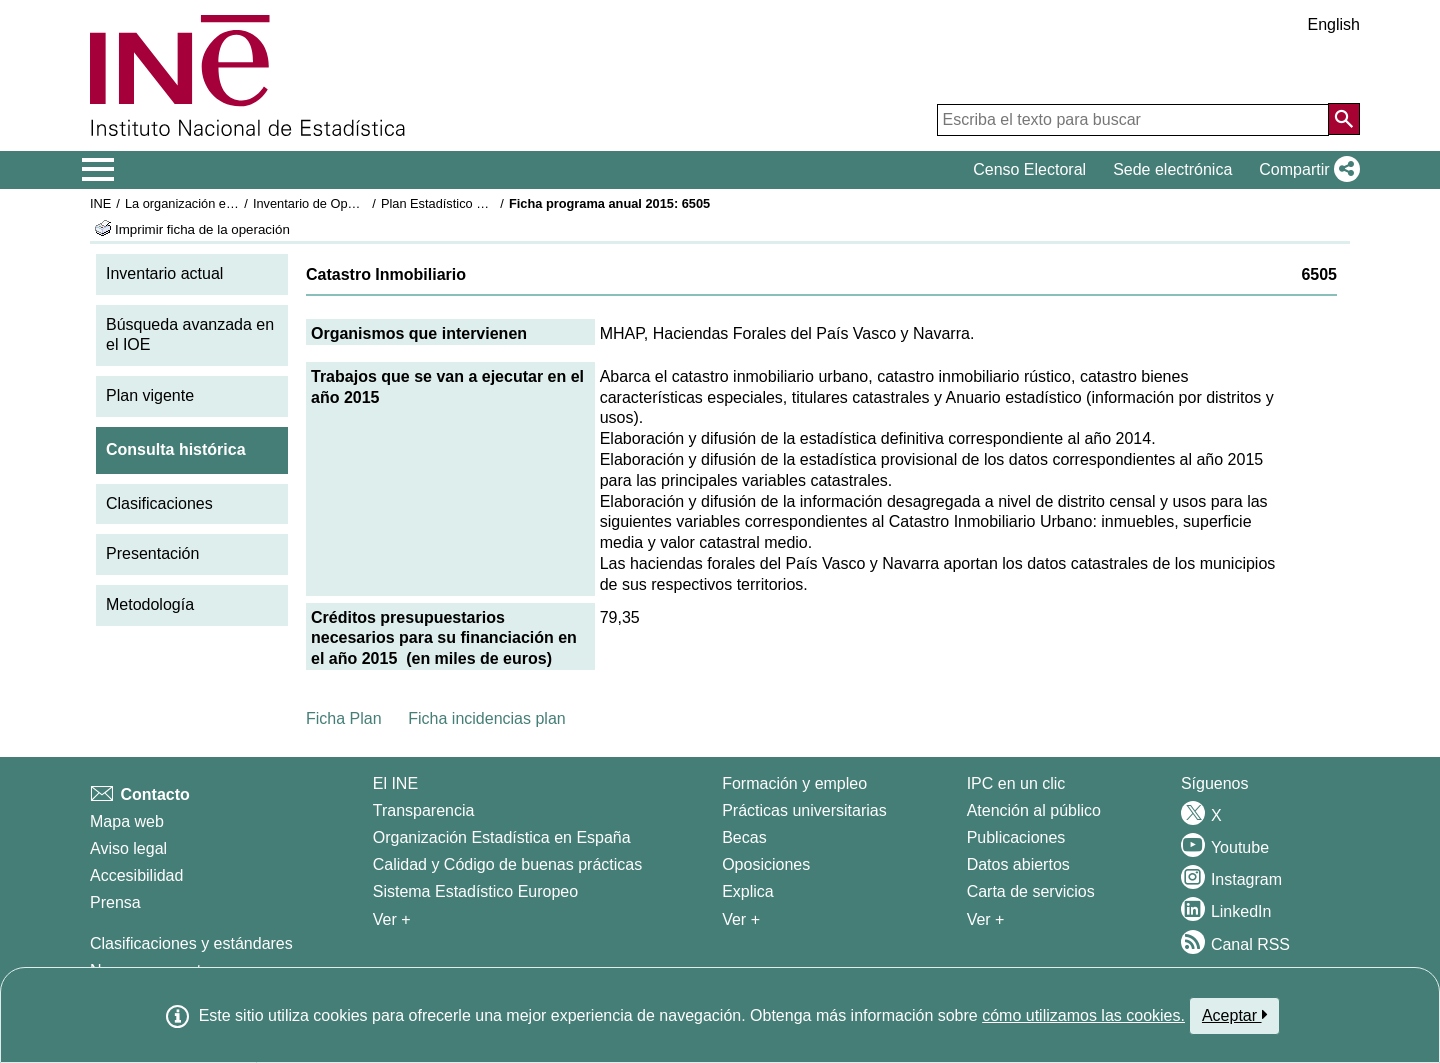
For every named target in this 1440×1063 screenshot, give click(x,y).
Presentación (152, 553)
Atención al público (1034, 810)
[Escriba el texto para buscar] (1133, 120)
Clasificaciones (159, 503)
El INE (395, 783)
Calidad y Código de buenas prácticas (508, 864)
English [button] (1334, 24)
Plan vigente (150, 395)
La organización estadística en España (235, 203)
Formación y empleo (794, 783)
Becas (744, 837)
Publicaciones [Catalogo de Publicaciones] (1016, 837)
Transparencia (424, 810)
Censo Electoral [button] (1029, 169)
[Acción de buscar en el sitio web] (1344, 119)
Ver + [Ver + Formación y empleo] (741, 919)
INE (100, 203)
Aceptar (1234, 1015)
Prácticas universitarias (804, 810)
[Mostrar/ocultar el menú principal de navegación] (98, 170)
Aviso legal (128, 848)
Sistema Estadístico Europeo (475, 891)
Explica (748, 891)
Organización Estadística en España (502, 837)
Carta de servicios (1031, 891)
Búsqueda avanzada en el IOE (190, 335)
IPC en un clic (1016, 783)
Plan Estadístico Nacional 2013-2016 (486, 203)
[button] (1305, 170)
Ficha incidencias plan (486, 718)
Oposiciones (766, 864)
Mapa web (127, 821)
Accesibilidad (136, 875)
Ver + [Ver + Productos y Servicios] (986, 919)
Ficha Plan (344, 718)
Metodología (150, 604)
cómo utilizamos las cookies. (1083, 1015)
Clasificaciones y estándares (191, 943)
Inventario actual (164, 273)
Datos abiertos (1018, 864)
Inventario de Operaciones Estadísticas (364, 203)
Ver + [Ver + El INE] (392, 919)
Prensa (115, 902)
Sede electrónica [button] (1172, 169)
